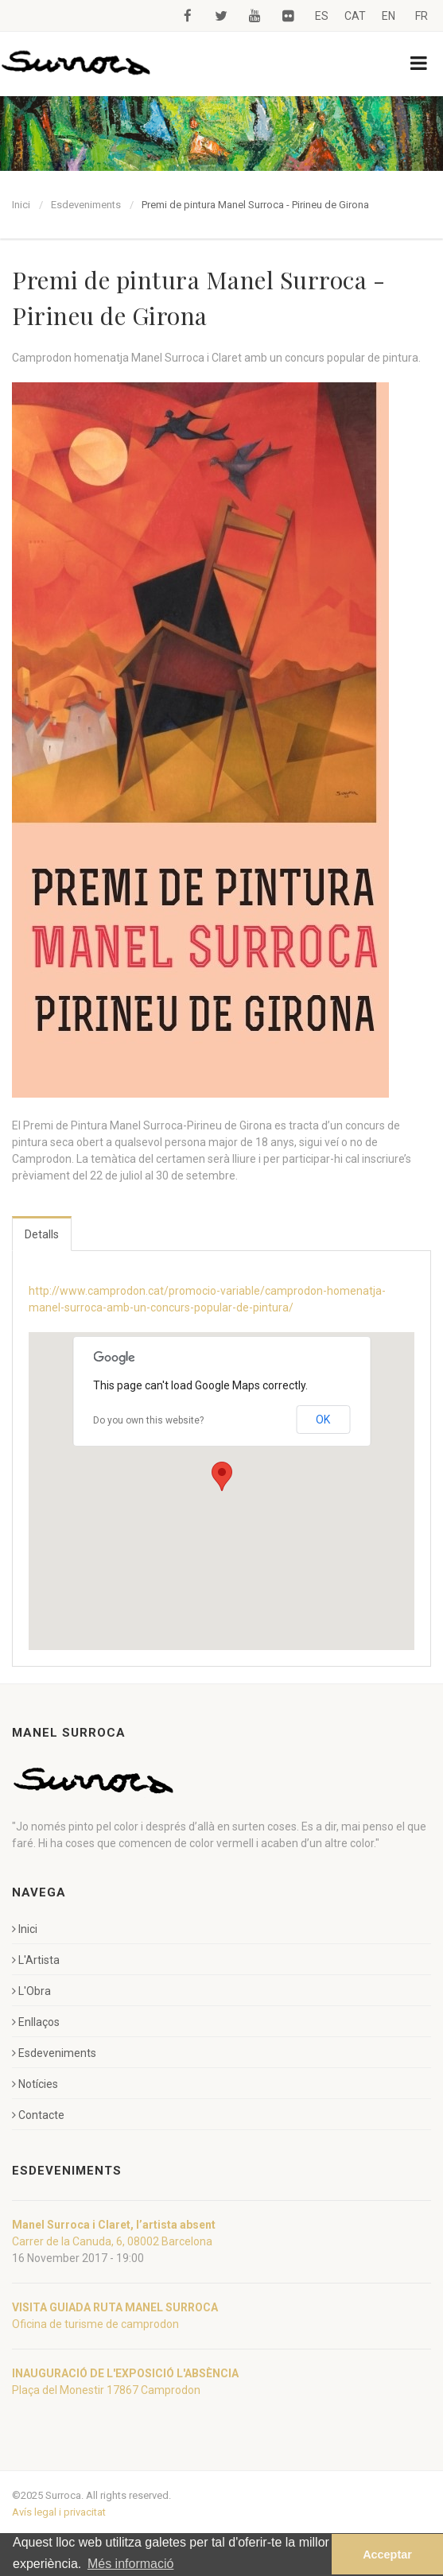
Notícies (35, 2084)
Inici (21, 205)
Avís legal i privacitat (59, 2512)
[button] (222, 1476)
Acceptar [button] (387, 2554)
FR (421, 16)
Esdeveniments (86, 205)
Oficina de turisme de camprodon (95, 2324)
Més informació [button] (130, 2563)
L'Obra (31, 1991)
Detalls (42, 1234)
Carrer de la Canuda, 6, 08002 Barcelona (112, 2241)
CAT (355, 16)
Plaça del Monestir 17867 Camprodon (106, 2390)
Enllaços (36, 2022)
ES (321, 16)
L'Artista (36, 1960)
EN (388, 16)
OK (323, 1419)
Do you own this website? (148, 1420)
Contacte (38, 2115)
